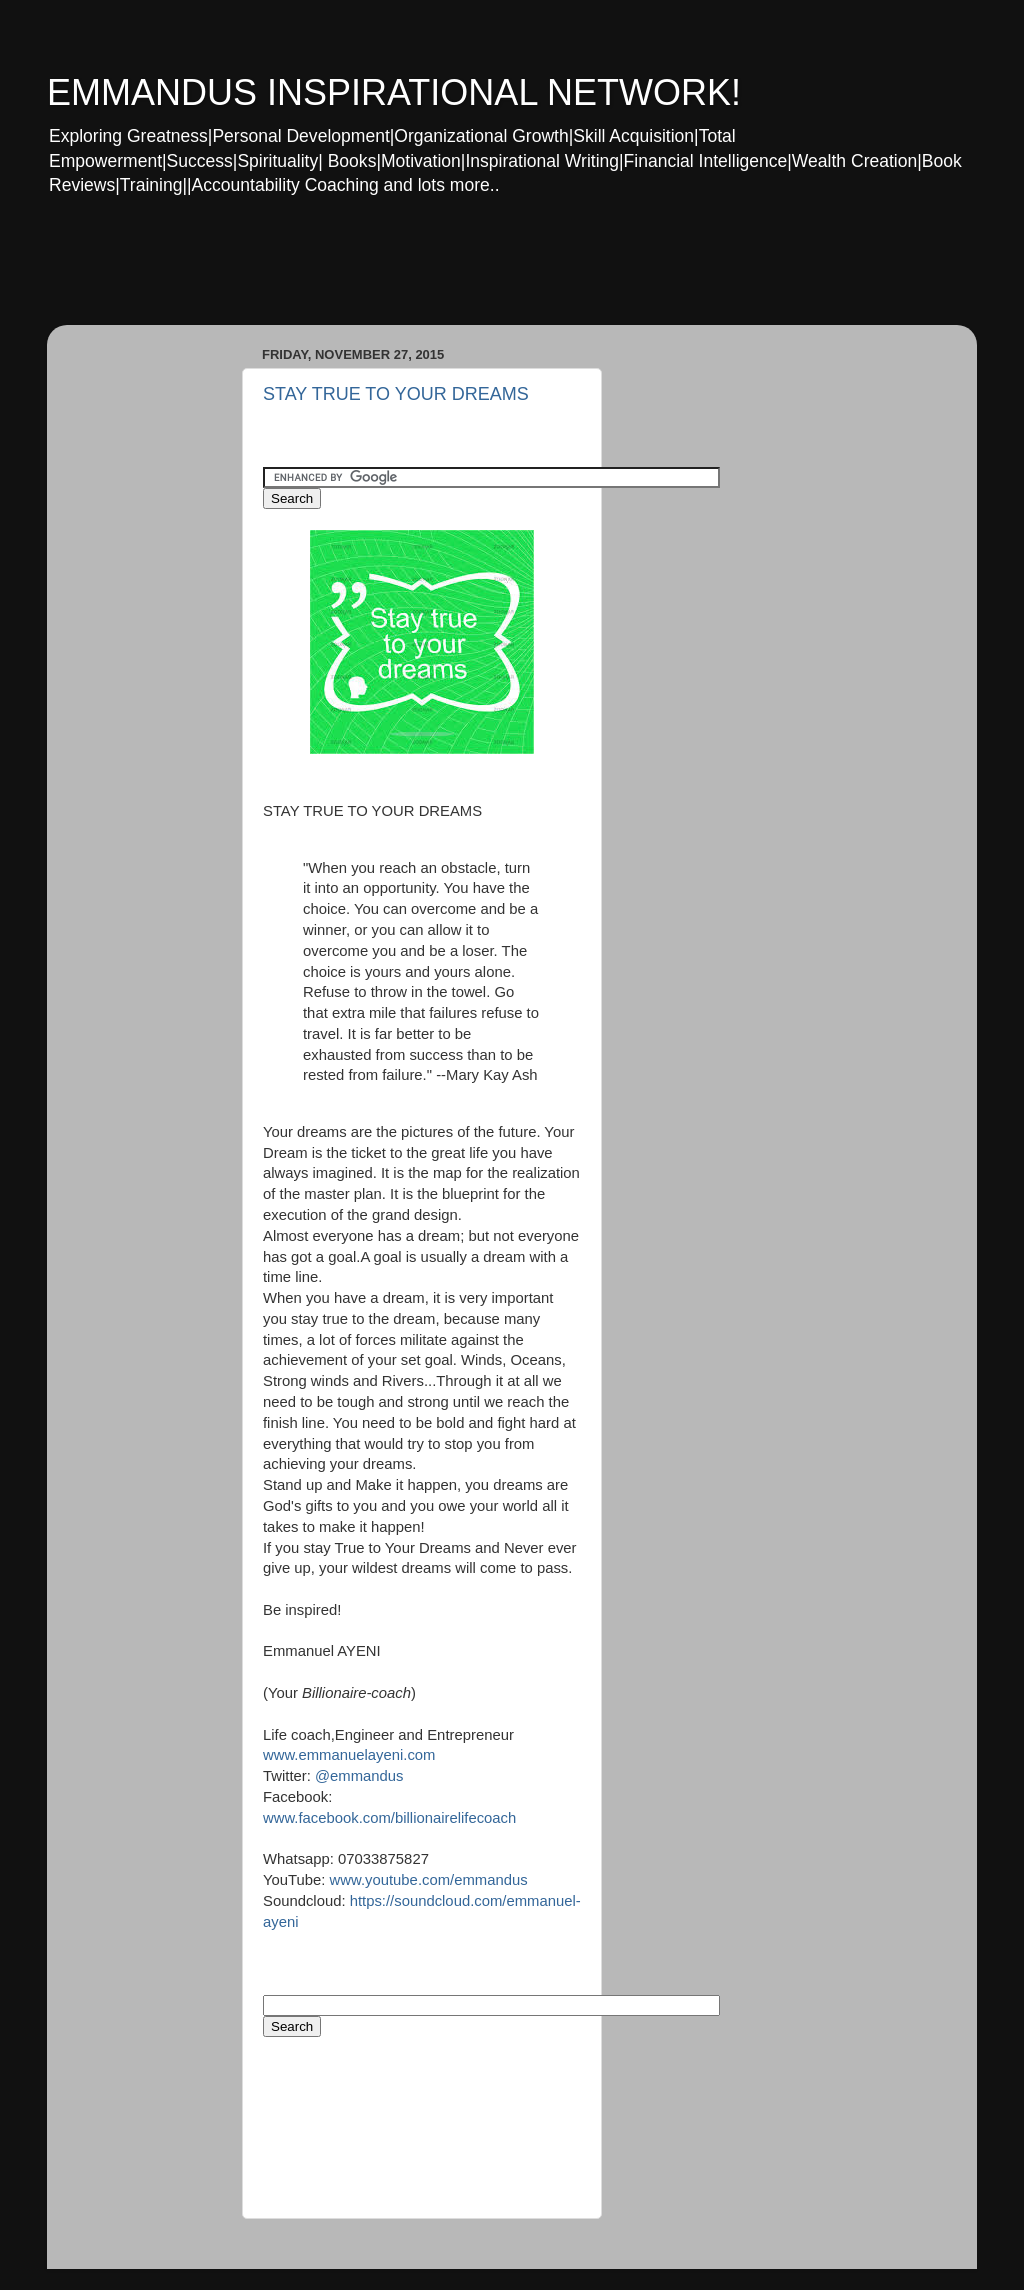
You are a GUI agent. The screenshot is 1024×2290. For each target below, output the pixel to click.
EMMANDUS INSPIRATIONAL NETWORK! (394, 92)
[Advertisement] (431, 274)
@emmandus (357, 1776)
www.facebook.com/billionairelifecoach (389, 1818)
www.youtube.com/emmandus (429, 1880)
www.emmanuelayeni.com (349, 1755)
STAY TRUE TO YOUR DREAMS (396, 394)
